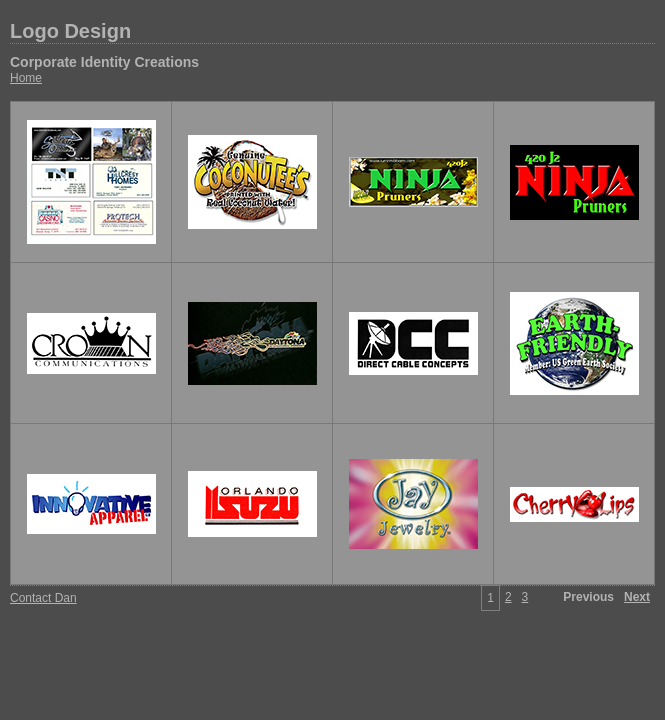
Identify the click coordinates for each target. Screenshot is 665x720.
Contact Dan (43, 598)
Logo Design (70, 31)
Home (26, 78)
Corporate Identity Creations (104, 62)
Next (637, 597)
